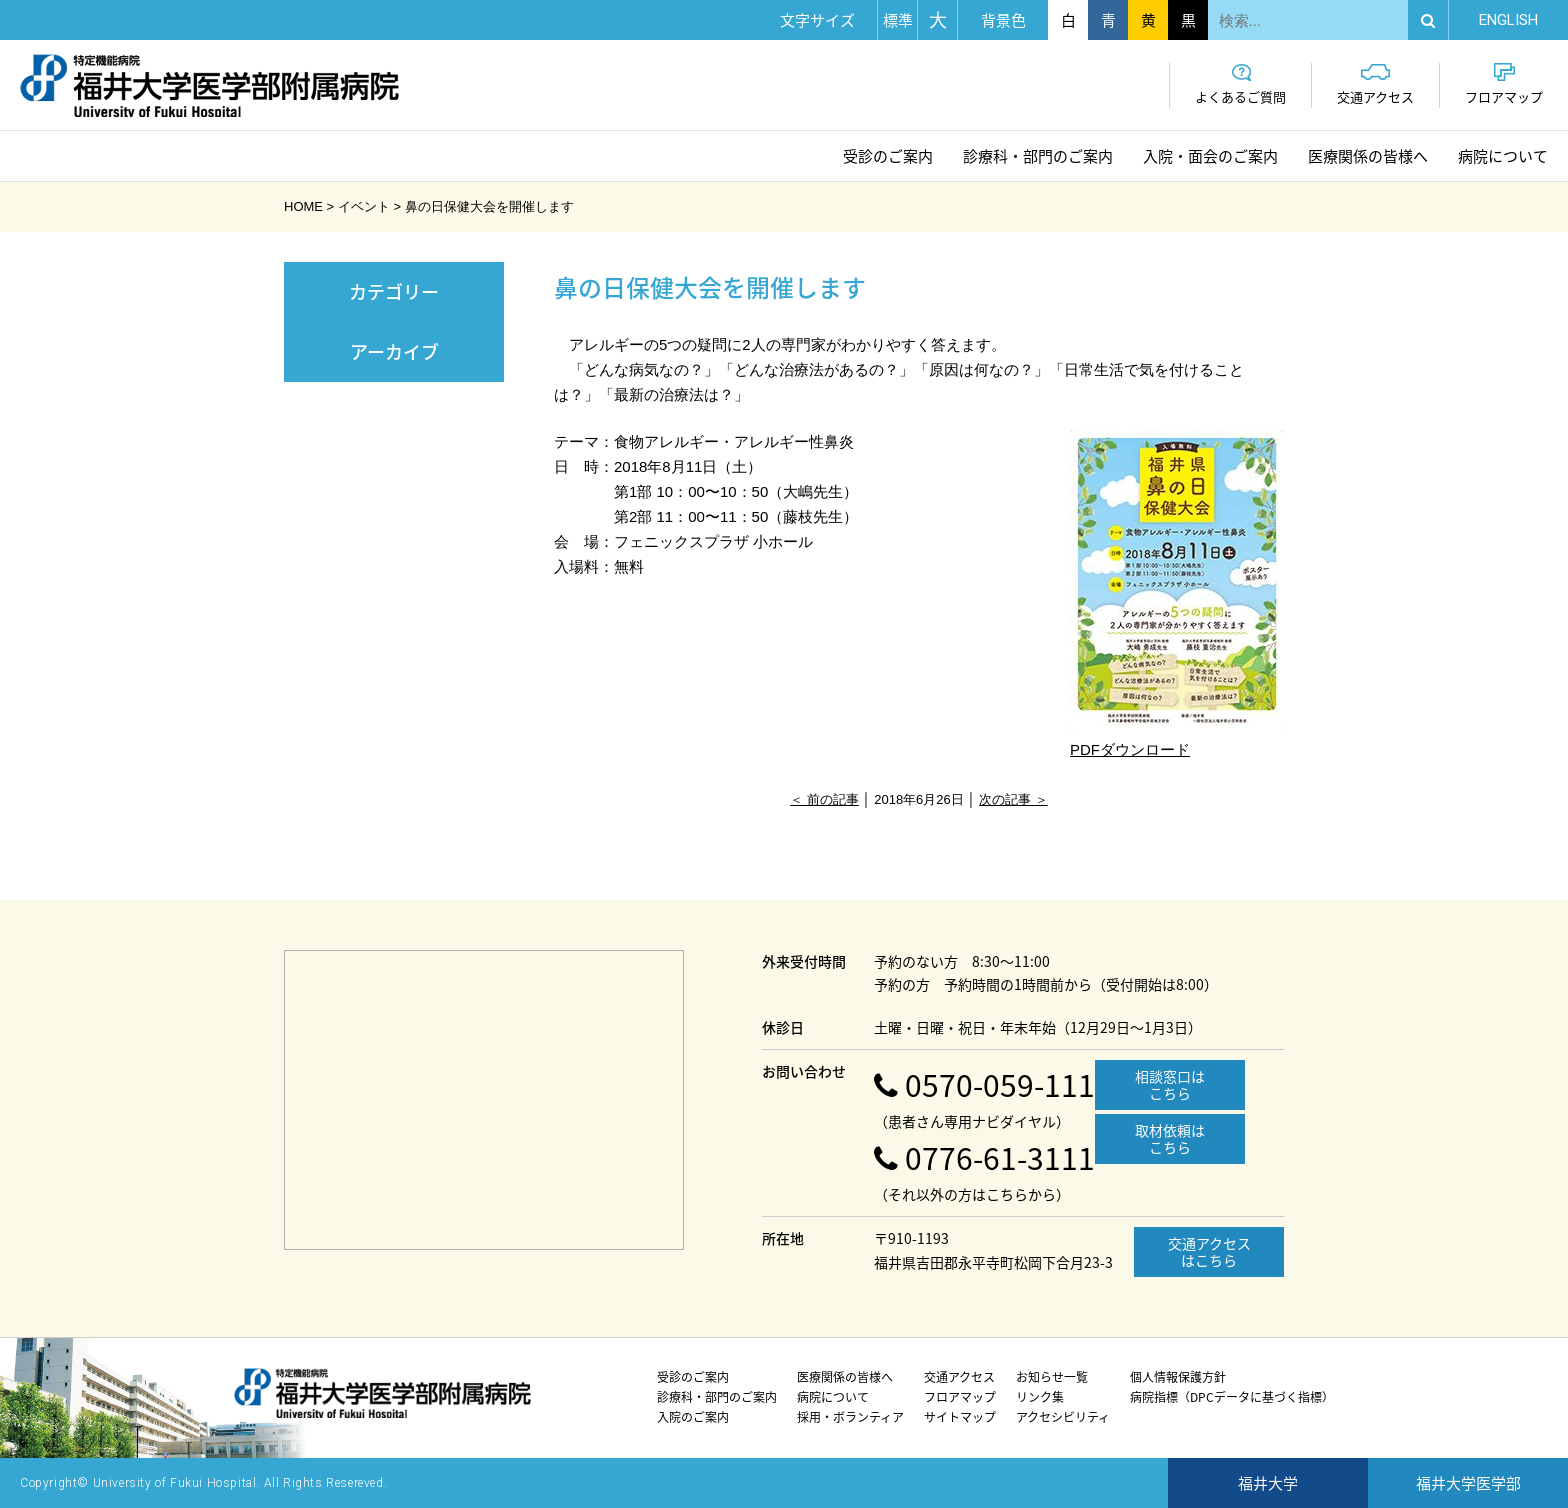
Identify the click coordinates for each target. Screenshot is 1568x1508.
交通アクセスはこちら (1209, 1251)
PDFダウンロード (1177, 594)
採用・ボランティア (850, 1417)
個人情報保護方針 (1178, 1377)
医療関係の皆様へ (1368, 156)
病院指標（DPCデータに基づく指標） (1232, 1397)
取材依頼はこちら (1170, 1138)
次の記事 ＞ (1013, 799)
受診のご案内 (888, 156)
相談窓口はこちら (1170, 1084)
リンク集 (1040, 1397)
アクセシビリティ (1063, 1417)
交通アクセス (1375, 84)
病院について (1503, 156)
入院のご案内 (693, 1417)
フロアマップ (1504, 84)
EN (1508, 20)
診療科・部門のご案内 (1038, 156)
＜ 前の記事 (824, 799)
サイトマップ (960, 1417)
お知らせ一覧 (1052, 1377)
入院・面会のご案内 (1210, 156)
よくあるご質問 (1240, 84)
